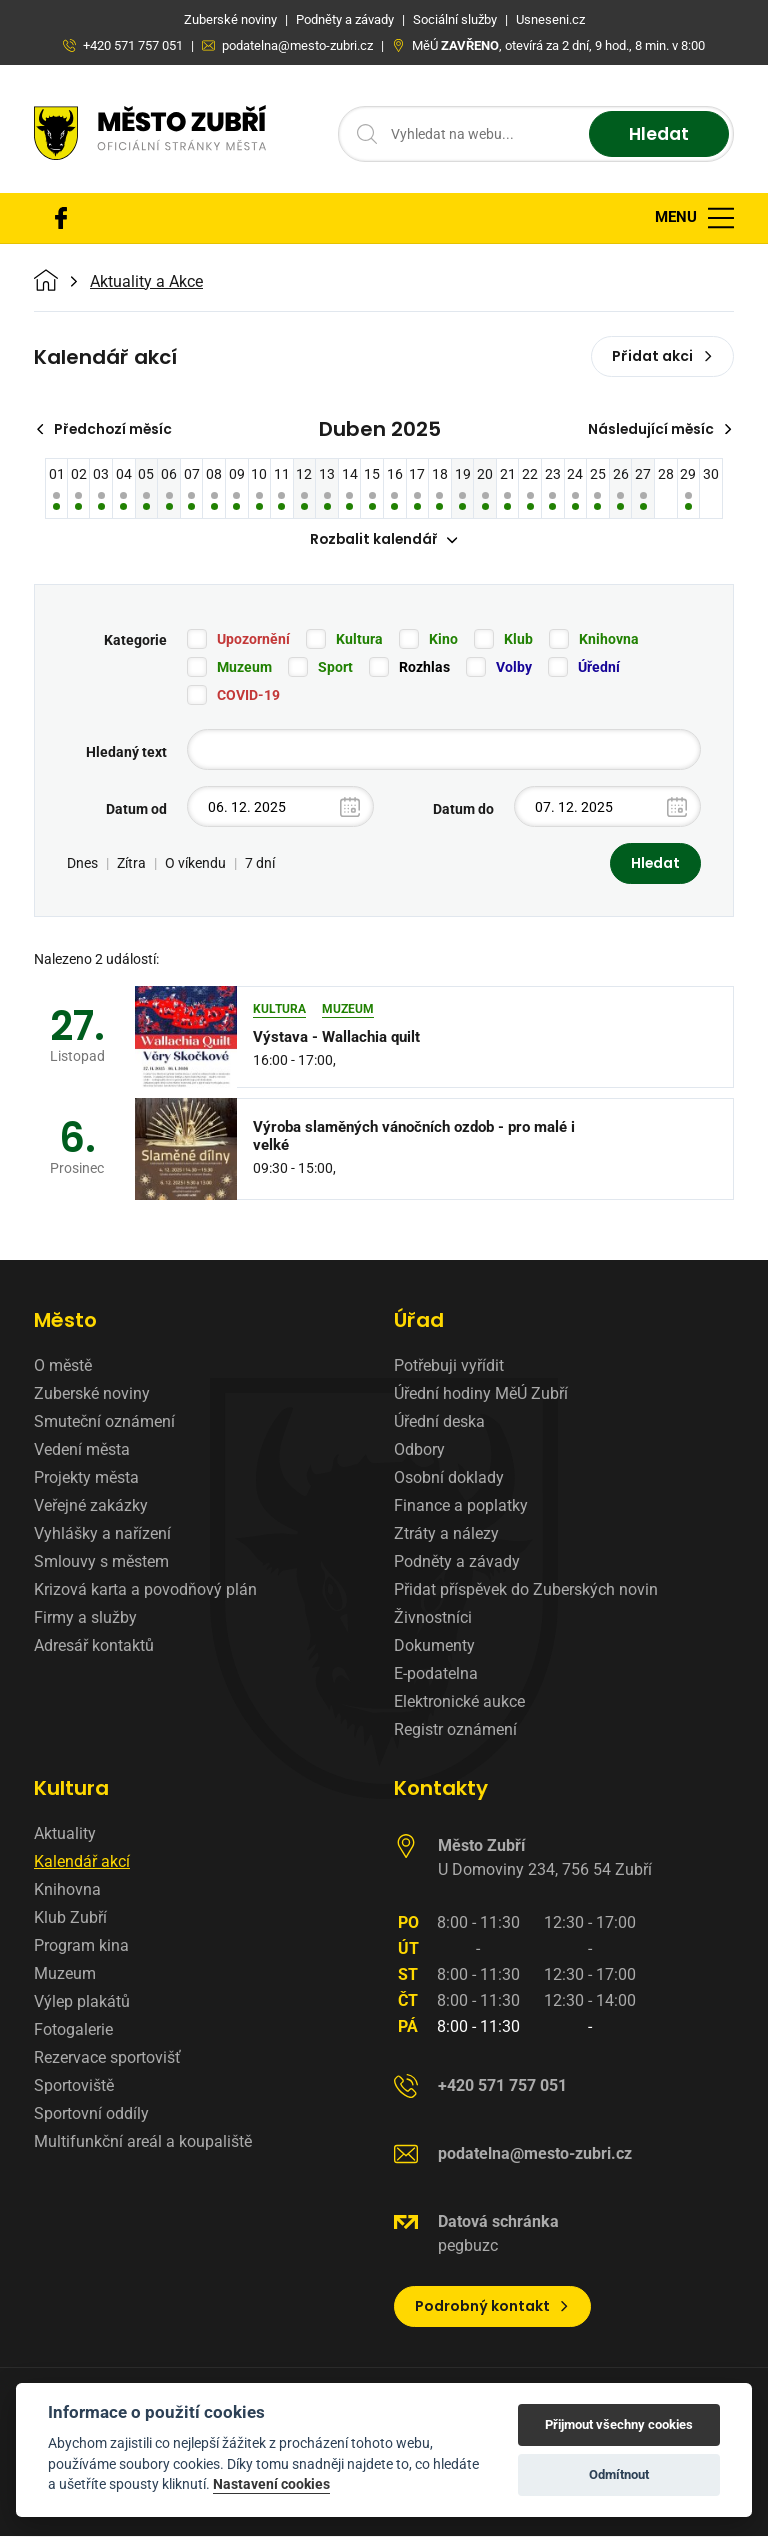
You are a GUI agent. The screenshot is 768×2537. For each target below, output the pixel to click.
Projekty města (86, 1478)
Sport (335, 668)
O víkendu (195, 864)
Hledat (656, 134)
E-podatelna (436, 1674)
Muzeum (244, 668)
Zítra (131, 864)
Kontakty (441, 1789)
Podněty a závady (457, 1562)
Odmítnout (619, 2474)
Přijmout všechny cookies (619, 2424)
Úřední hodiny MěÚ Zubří (481, 1394)
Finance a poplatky (461, 1506)
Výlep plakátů (82, 2002)
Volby (514, 668)
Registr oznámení (455, 1730)
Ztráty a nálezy (446, 1534)
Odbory (419, 1450)
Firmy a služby (85, 1618)
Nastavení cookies (271, 2484)
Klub (518, 640)
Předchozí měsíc (106, 429)
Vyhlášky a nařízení (102, 1534)
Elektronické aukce (459, 1702)
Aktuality (65, 1834)
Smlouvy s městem (101, 1562)
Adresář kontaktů (94, 1646)
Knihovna (609, 640)
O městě (63, 1366)
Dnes (82, 864)
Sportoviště (74, 2086)
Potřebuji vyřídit (449, 1366)
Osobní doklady (449, 1478)
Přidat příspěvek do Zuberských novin (526, 1590)
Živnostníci (433, 1618)
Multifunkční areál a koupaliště (143, 2142)
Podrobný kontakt (492, 2307)
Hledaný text (126, 753)
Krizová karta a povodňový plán (145, 1590)
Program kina (81, 1946)
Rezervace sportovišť (107, 2058)
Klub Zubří (70, 1918)
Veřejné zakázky (91, 1506)
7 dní (260, 864)
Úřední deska (439, 1422)
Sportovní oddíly (91, 2114)
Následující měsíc (658, 429)
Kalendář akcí (82, 1862)
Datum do (463, 810)
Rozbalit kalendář (384, 540)
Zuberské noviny (92, 1394)
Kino (443, 640)
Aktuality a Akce (146, 282)
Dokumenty (434, 1646)
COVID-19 (248, 696)
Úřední (599, 668)
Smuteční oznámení (104, 1422)
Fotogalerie (73, 2030)
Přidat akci (662, 356)
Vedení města (82, 1450)
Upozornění (253, 640)
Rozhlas (424, 668)
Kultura (359, 640)
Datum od (136, 810)
